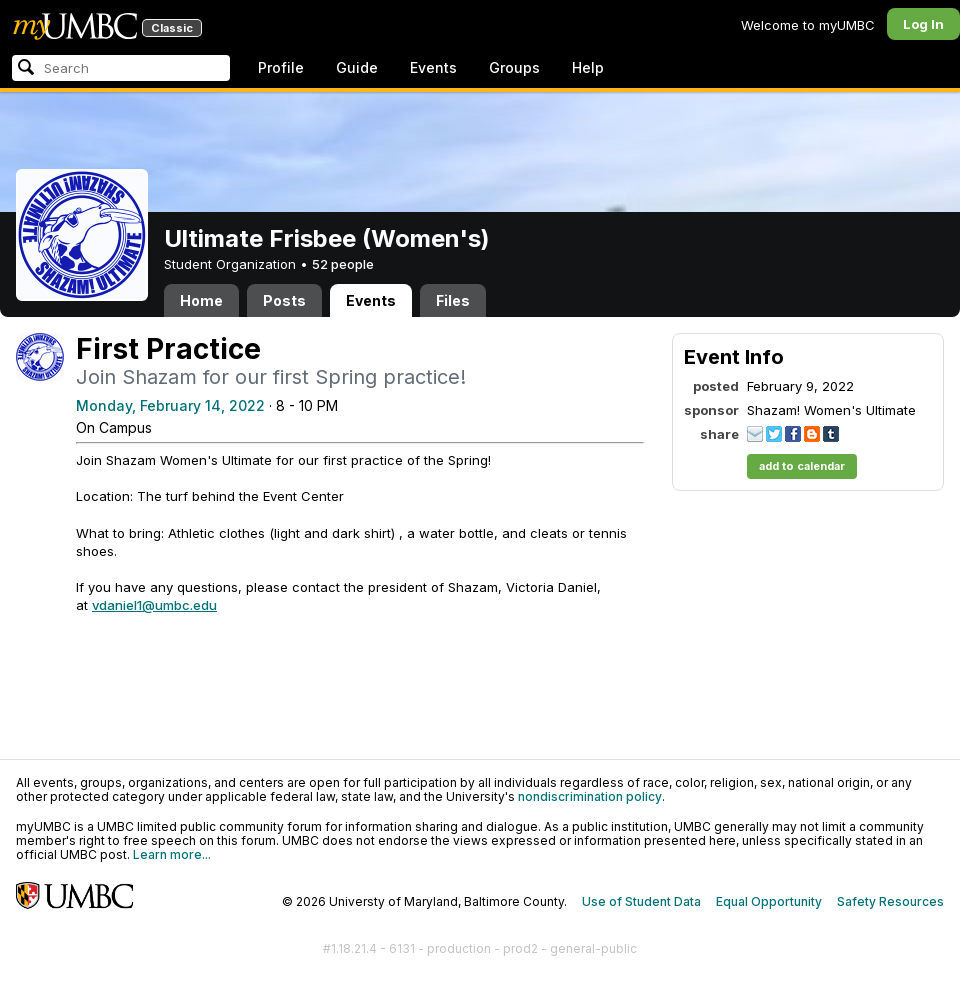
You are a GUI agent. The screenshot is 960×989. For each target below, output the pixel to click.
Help (588, 67)
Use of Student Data (641, 901)
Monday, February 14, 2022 (170, 405)
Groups (514, 67)
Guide (357, 67)
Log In (923, 24)
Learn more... (172, 854)
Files (453, 300)
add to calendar (802, 466)
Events (433, 67)
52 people (343, 264)
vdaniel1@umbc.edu (154, 605)
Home (201, 300)
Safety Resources (890, 901)
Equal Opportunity (769, 901)
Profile (281, 67)
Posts (284, 300)
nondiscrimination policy (590, 796)
